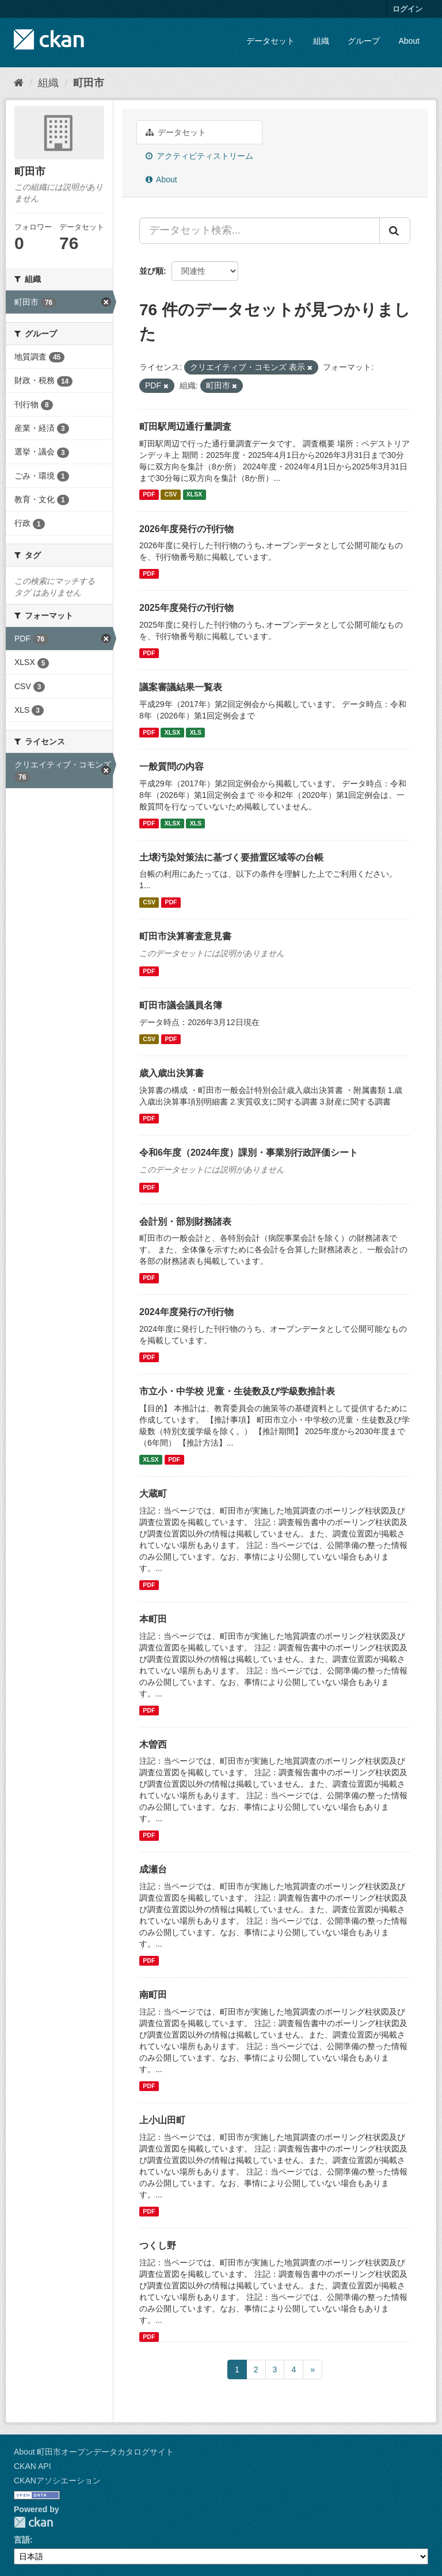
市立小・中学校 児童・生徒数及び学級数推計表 (237, 1391)
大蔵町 (153, 1494)
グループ (364, 40)
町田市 (88, 83)
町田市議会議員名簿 (180, 1005)
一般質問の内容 (171, 766)
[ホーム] (19, 83)
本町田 (153, 1619)
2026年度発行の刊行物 (186, 529)
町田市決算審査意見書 (185, 936)
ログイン (407, 9)
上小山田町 (162, 2120)
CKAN (33, 2522)
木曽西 (153, 1744)
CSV (171, 494)
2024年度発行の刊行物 (186, 1312)
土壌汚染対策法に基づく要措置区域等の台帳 (231, 857)
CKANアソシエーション (57, 2480)
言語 (22, 2539)
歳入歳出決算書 (171, 1073)
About (409, 40)
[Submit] (394, 230)
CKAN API (32, 2466)
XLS (195, 732)
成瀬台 (153, 1869)
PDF (149, 494)
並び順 (151, 271)
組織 (321, 40)
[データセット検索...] (259, 230)
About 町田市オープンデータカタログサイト (94, 2451)
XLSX (194, 494)
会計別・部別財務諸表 (185, 1221)
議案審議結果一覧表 (180, 687)
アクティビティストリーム (199, 155)
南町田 (153, 1995)
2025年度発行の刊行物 (186, 608)
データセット (270, 40)
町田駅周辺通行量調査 (185, 426)
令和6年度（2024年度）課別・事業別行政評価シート (249, 1152)
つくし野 (157, 2245)
